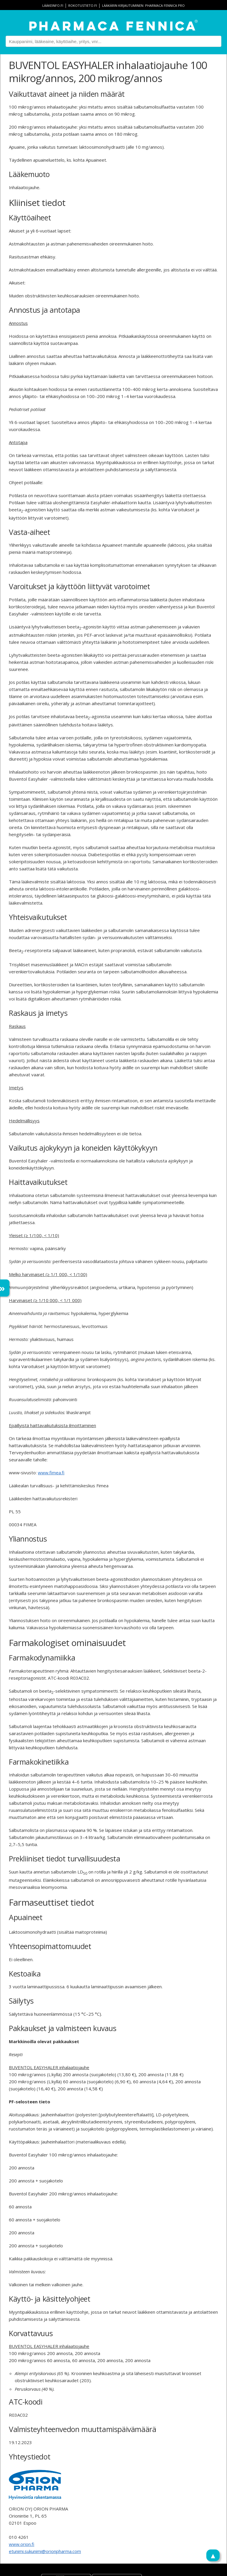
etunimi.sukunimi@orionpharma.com (45, 2551)
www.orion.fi (21, 2544)
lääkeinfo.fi (52, 5)
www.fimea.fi (51, 1472)
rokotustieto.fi (82, 5)
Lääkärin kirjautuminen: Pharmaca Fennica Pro (143, 5)
